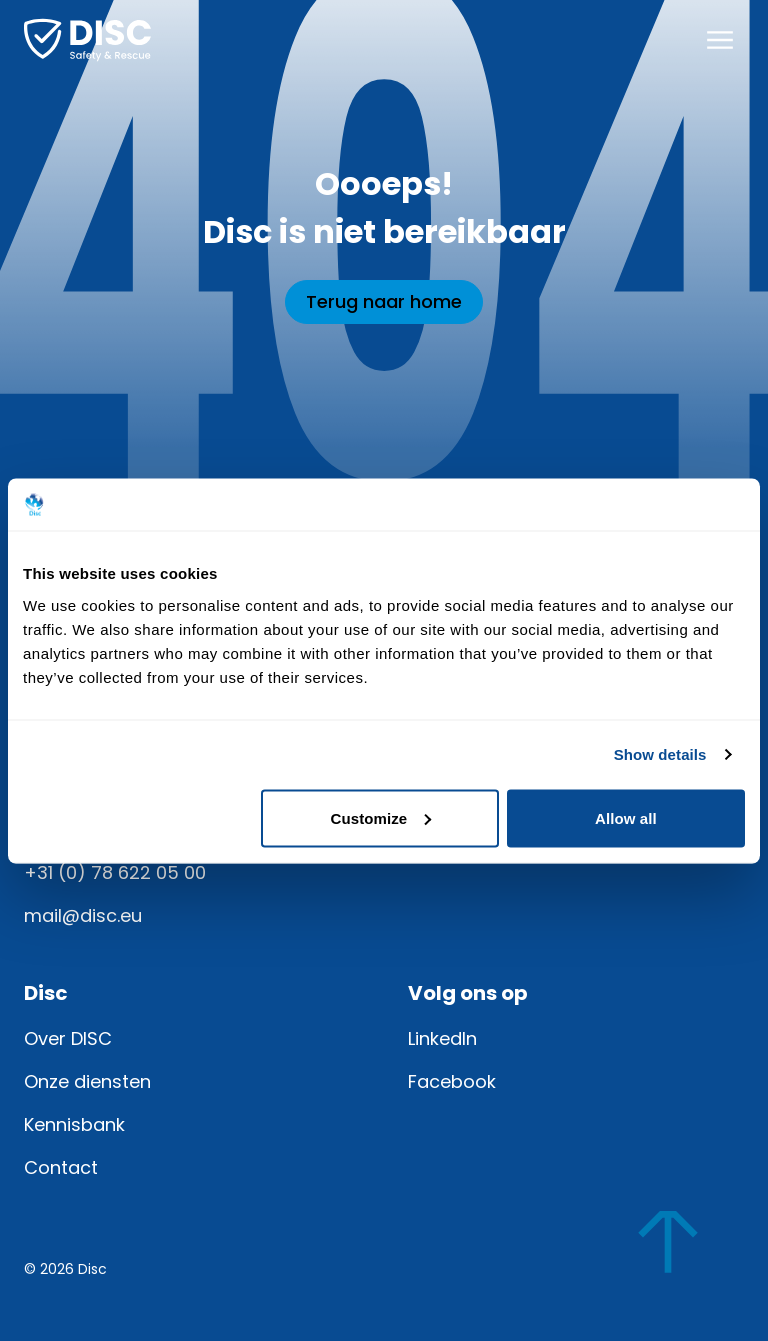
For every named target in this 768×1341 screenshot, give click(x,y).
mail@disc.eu (83, 915)
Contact (61, 1167)
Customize (381, 817)
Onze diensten (87, 1081)
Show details (660, 754)
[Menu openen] (720, 40)
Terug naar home (384, 301)
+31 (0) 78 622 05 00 (115, 872)
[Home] (87, 40)
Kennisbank (74, 1124)
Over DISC (68, 1038)
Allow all (626, 817)
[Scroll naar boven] (686, 1259)
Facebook (452, 1081)
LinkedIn (442, 1038)
